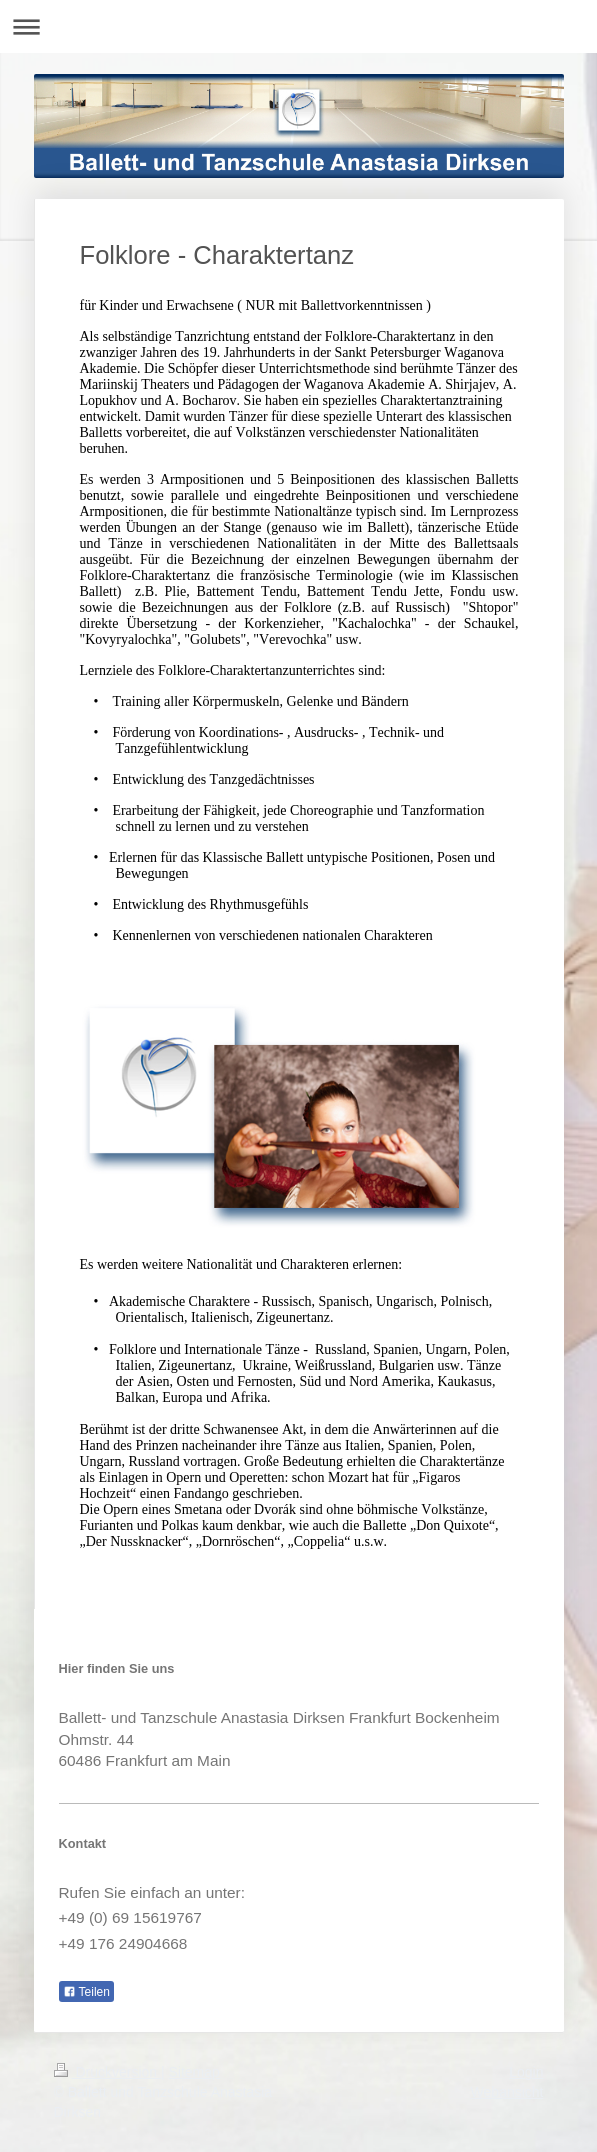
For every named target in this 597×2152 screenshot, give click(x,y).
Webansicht (507, 2092)
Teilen (86, 1992)
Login (526, 2072)
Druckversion (107, 2072)
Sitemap (194, 2072)
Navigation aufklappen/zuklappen (298, 26)
